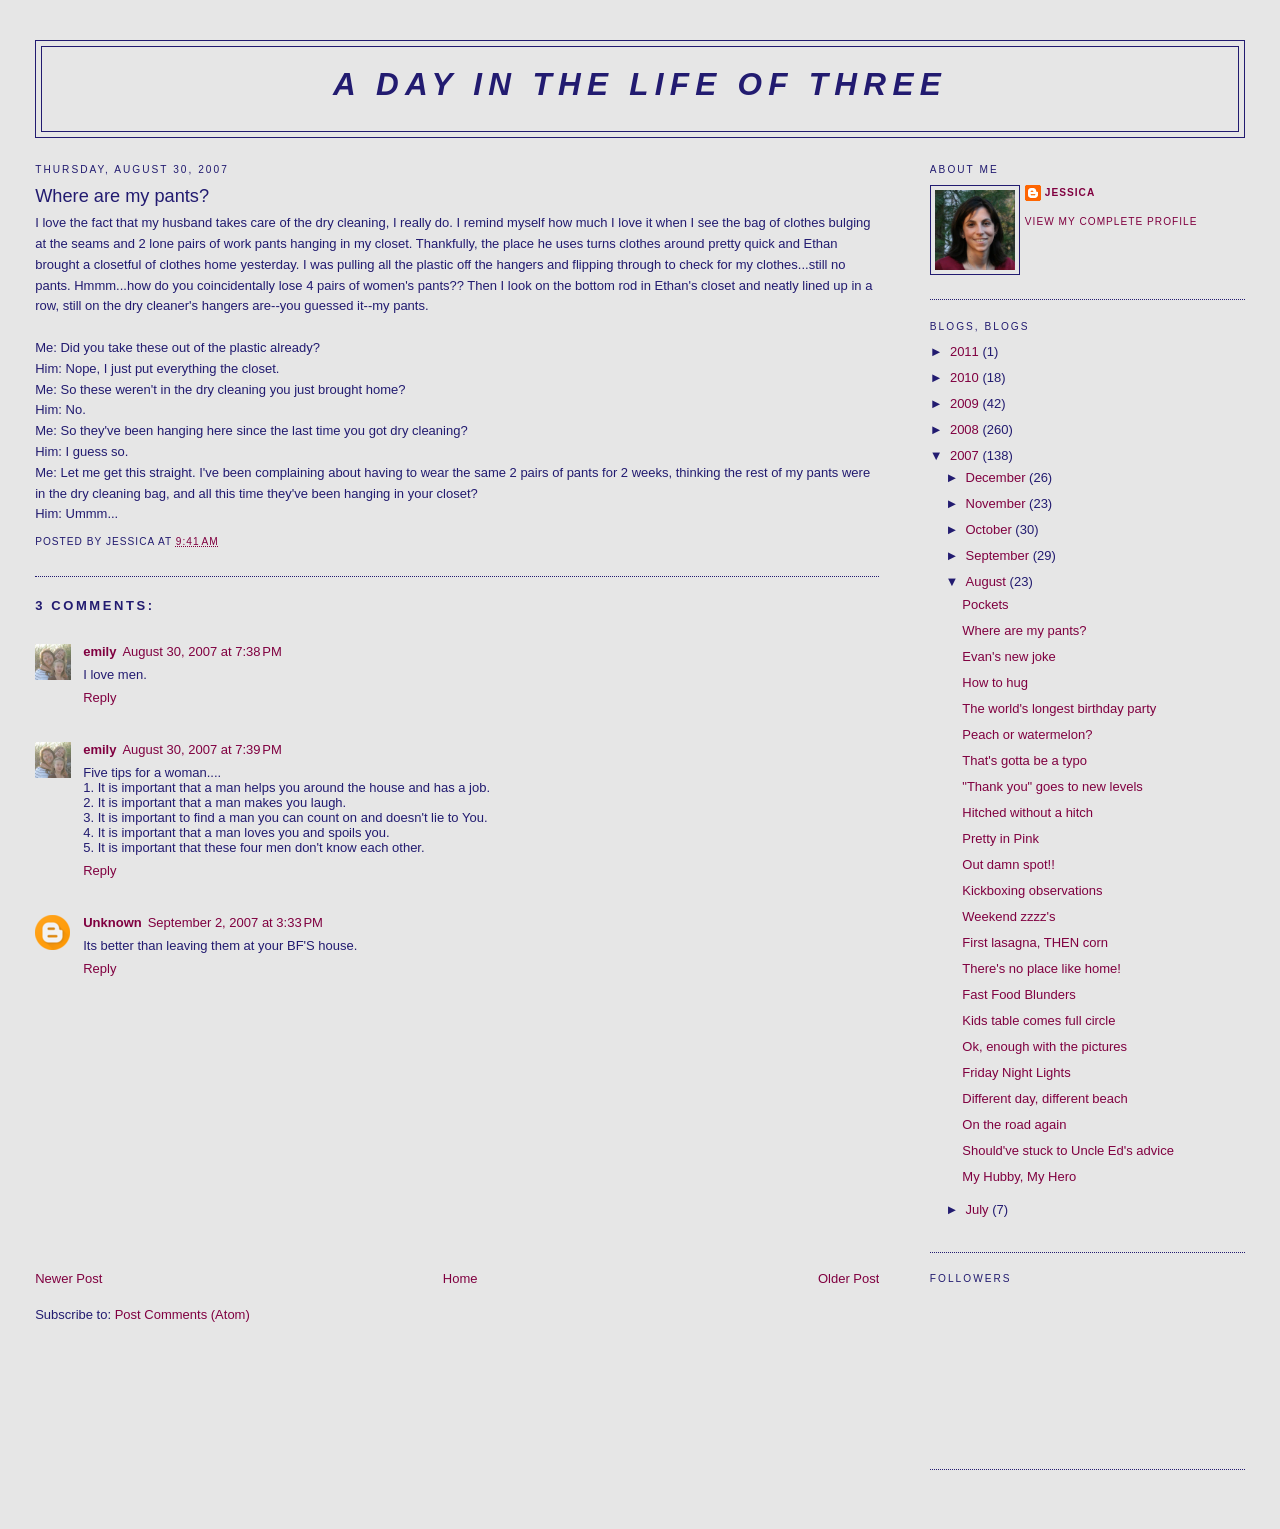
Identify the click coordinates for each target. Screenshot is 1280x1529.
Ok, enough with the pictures (1044, 1046)
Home (460, 1278)
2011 (966, 351)
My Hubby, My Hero (1019, 1176)
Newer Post (68, 1278)
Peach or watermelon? (1027, 734)
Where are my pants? (1024, 630)
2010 (966, 377)
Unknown (112, 922)
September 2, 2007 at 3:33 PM (235, 922)
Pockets (985, 604)
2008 (966, 429)
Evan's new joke (1009, 656)
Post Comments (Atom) (182, 1314)
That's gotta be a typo (1024, 760)
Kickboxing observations (1032, 890)
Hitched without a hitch (1027, 812)
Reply (99, 697)
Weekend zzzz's (1008, 916)
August (988, 581)
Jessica (1070, 192)
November (998, 503)
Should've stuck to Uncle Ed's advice (1068, 1150)
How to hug (995, 682)
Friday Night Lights (1016, 1072)
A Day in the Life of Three (640, 84)
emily (99, 651)
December (998, 477)
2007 (966, 455)
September (999, 555)
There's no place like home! (1041, 968)
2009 (966, 403)
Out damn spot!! (1008, 864)
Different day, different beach (1045, 1098)
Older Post (848, 1278)
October (991, 529)
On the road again (1014, 1124)
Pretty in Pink (1000, 838)
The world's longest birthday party (1059, 708)
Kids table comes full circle (1038, 1020)
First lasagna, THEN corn (1035, 942)
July (979, 1209)
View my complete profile (1111, 221)
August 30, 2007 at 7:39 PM (201, 749)
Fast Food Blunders (1018, 994)
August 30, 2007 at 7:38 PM (201, 651)
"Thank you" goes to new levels (1052, 786)
